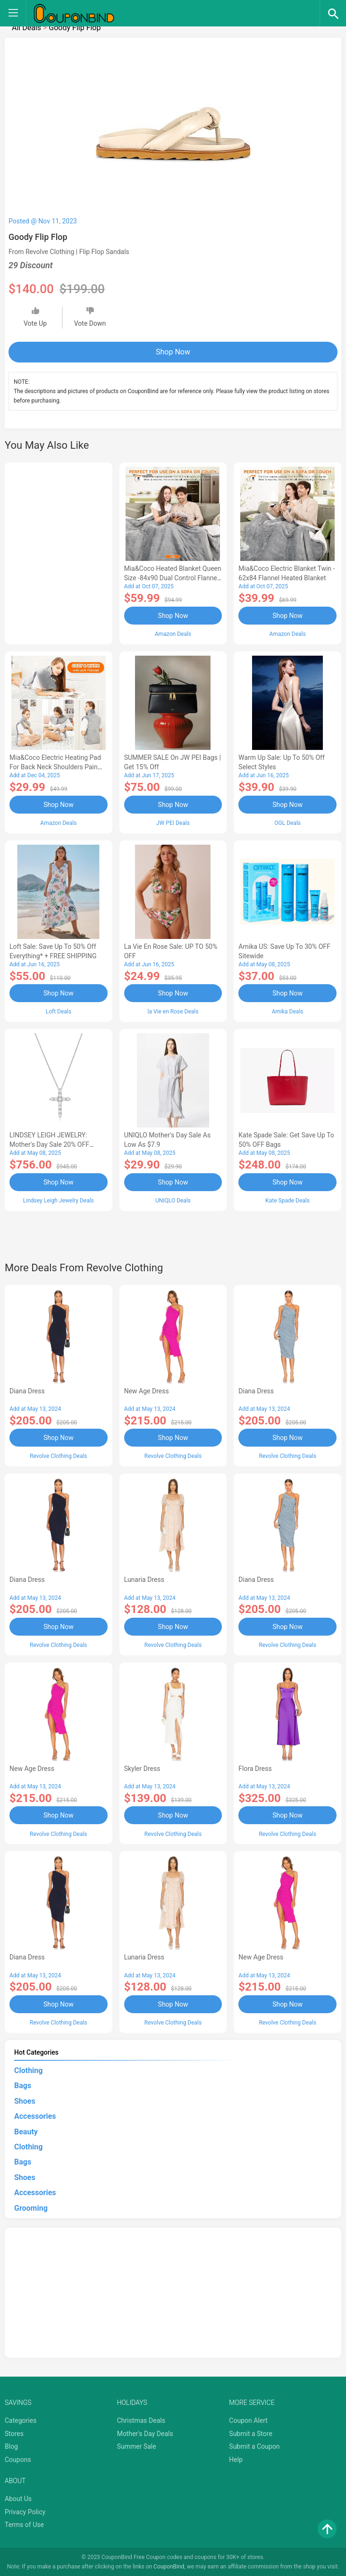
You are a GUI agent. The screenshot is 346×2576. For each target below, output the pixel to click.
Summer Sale (136, 2446)
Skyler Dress (142, 1768)
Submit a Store (250, 2432)
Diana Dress (27, 1390)
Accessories (35, 2115)
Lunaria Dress (144, 1579)
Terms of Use (24, 2524)
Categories (20, 2420)
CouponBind (168, 2565)
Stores (14, 2432)
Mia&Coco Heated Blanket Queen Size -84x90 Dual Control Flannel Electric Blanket (172, 578)
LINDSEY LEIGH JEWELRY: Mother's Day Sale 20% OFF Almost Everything (49, 1144)
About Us (18, 2498)
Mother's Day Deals (145, 2432)
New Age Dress (146, 1390)
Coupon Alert (248, 2420)
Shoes (24, 2100)
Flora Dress (254, 1768)
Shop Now (173, 351)
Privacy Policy (25, 2511)
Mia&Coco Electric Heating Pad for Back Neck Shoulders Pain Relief (55, 767)
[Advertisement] (58, 552)
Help (236, 2458)
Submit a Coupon (254, 2446)
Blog (11, 2446)
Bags (22, 2085)
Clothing (28, 2070)
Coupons (18, 2458)
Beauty (26, 2130)
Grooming (31, 2207)
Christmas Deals (141, 2420)
